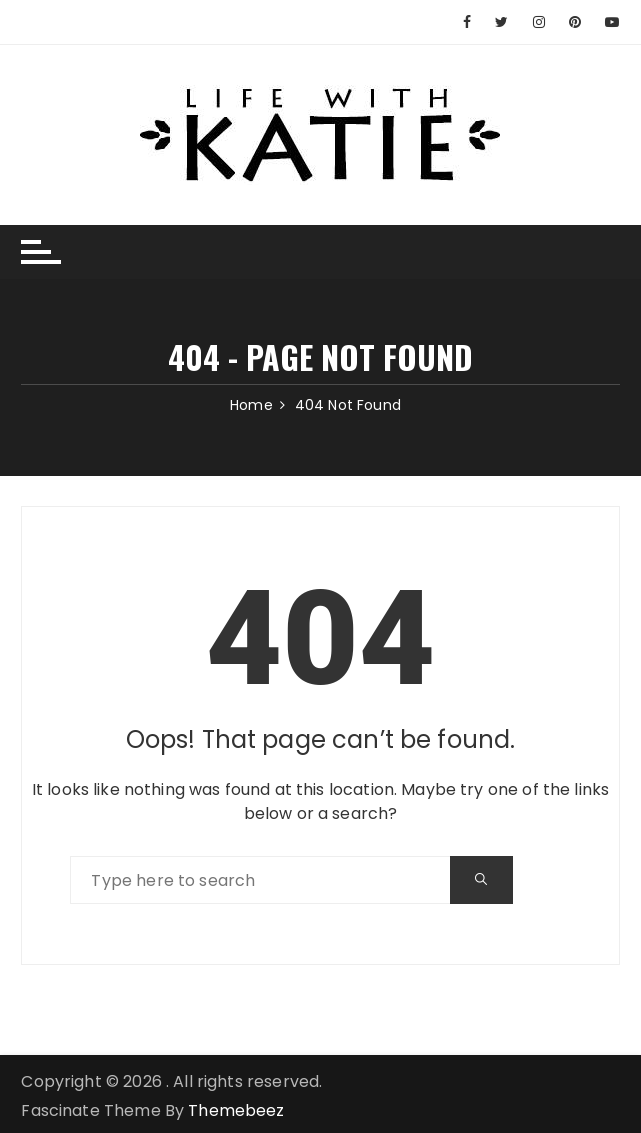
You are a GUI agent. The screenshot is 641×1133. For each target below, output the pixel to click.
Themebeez (236, 1110)
